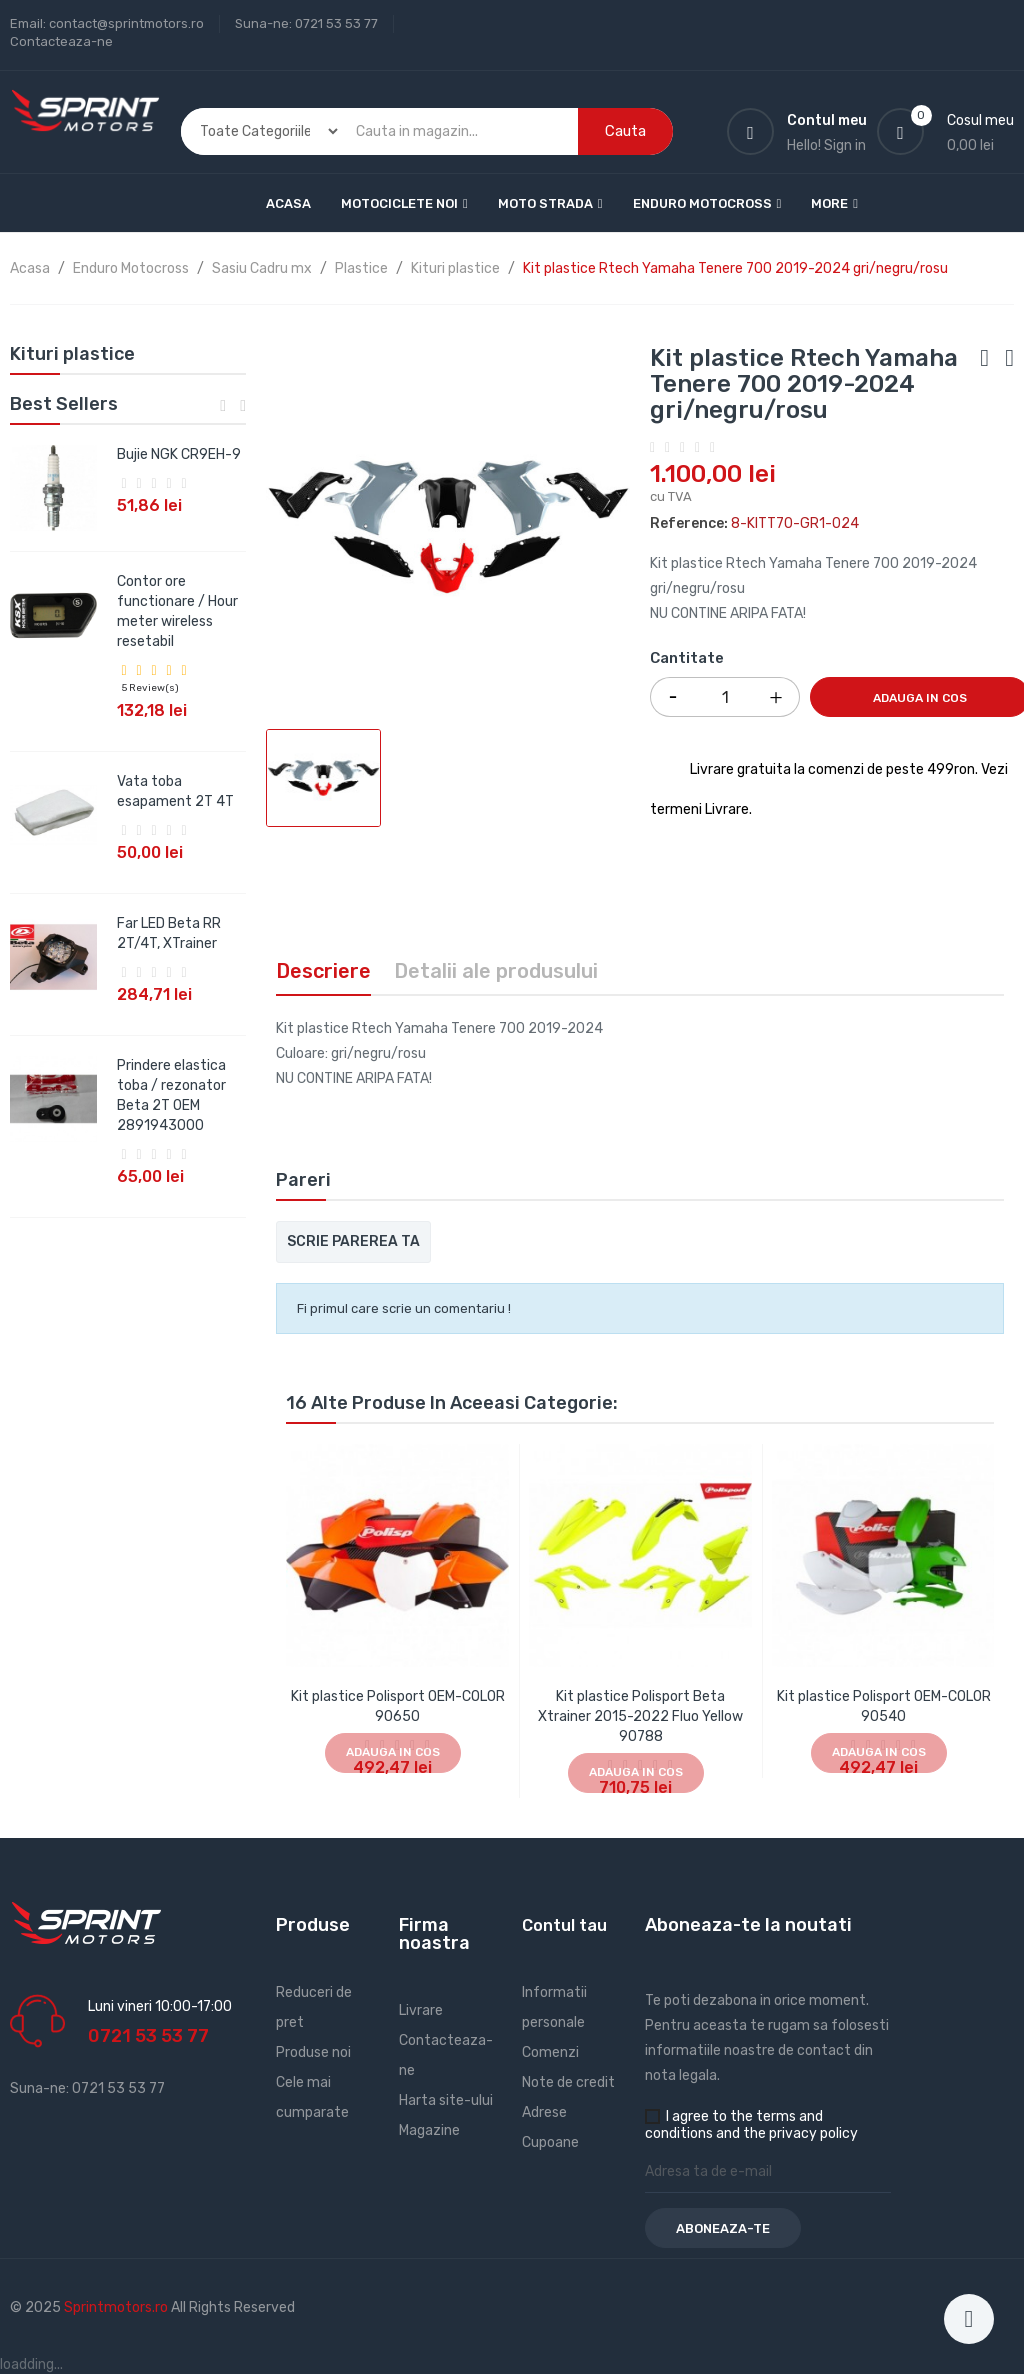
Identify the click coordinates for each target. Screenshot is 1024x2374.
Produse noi (313, 2052)
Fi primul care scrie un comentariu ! (404, 1308)
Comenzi (550, 2052)
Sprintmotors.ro (117, 2307)
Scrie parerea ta (353, 1241)
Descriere (323, 971)
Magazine (429, 2130)
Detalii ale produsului (496, 971)
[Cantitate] (725, 697)
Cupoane (550, 2142)
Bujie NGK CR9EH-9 (179, 454)
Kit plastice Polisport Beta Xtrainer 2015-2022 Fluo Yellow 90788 (640, 1716)
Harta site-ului (446, 2100)
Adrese (544, 2112)
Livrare (421, 2010)
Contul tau (564, 1925)
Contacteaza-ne (61, 41)
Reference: (689, 523)
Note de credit (568, 2082)
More (829, 203)
